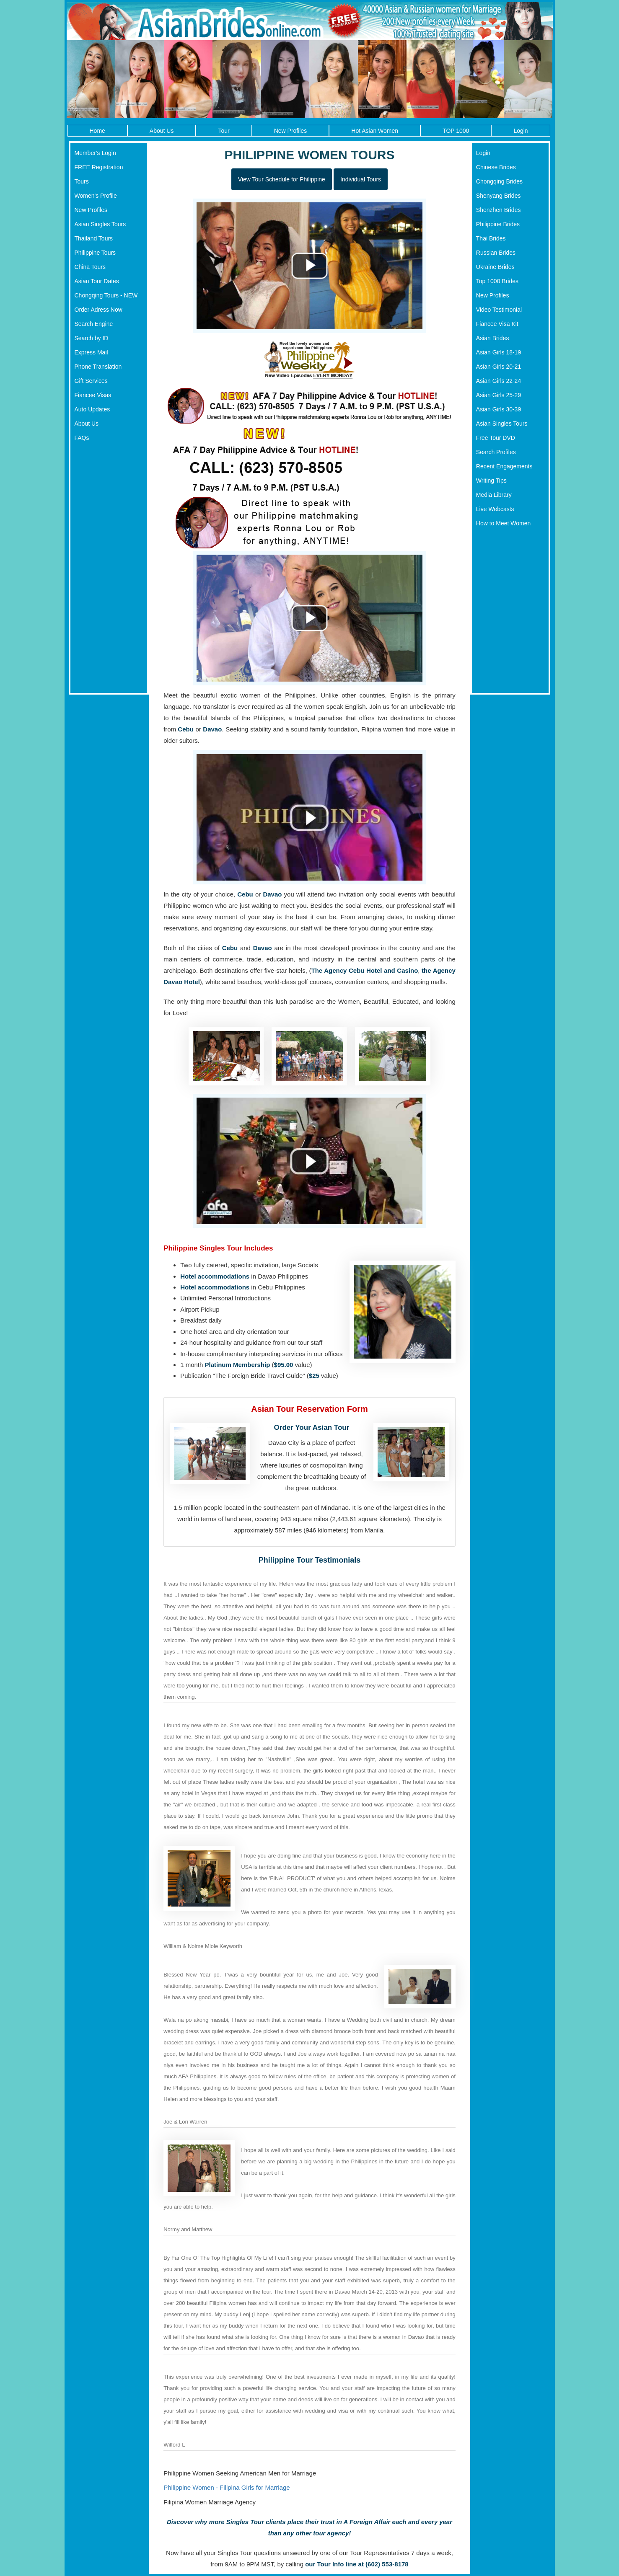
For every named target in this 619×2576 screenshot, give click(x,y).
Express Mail (91, 352)
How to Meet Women (503, 523)
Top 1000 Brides (497, 281)
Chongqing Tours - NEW (106, 295)
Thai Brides (491, 238)
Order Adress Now (98, 309)
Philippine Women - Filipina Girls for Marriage (226, 2487)
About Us (162, 130)
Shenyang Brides (498, 195)
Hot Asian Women (374, 130)
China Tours (90, 267)
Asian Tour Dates (97, 281)
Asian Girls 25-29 (498, 395)
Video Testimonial (499, 309)
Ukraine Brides (495, 267)
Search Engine (94, 323)
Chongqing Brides (499, 181)
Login (520, 130)
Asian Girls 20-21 (498, 366)
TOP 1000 (456, 130)
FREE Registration (99, 167)
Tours (82, 181)
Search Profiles (496, 452)
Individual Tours (360, 179)
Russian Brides (495, 252)
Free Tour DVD (495, 437)
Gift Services (91, 380)
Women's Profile (96, 195)
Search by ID (92, 338)
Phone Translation (98, 366)
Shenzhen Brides (498, 210)
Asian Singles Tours (100, 224)
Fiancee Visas (93, 395)
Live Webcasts (495, 509)
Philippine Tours (95, 252)
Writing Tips (491, 480)
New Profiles (290, 130)
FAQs (82, 437)
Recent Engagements (504, 466)
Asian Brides (492, 338)
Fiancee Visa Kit (497, 323)
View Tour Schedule (281, 179)
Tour (223, 130)
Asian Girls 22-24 (498, 380)
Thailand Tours (94, 238)
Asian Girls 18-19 (498, 352)
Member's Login (95, 153)
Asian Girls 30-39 (498, 409)
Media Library (494, 494)
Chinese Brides (496, 167)
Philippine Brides (498, 224)
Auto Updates (92, 409)
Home (97, 130)
